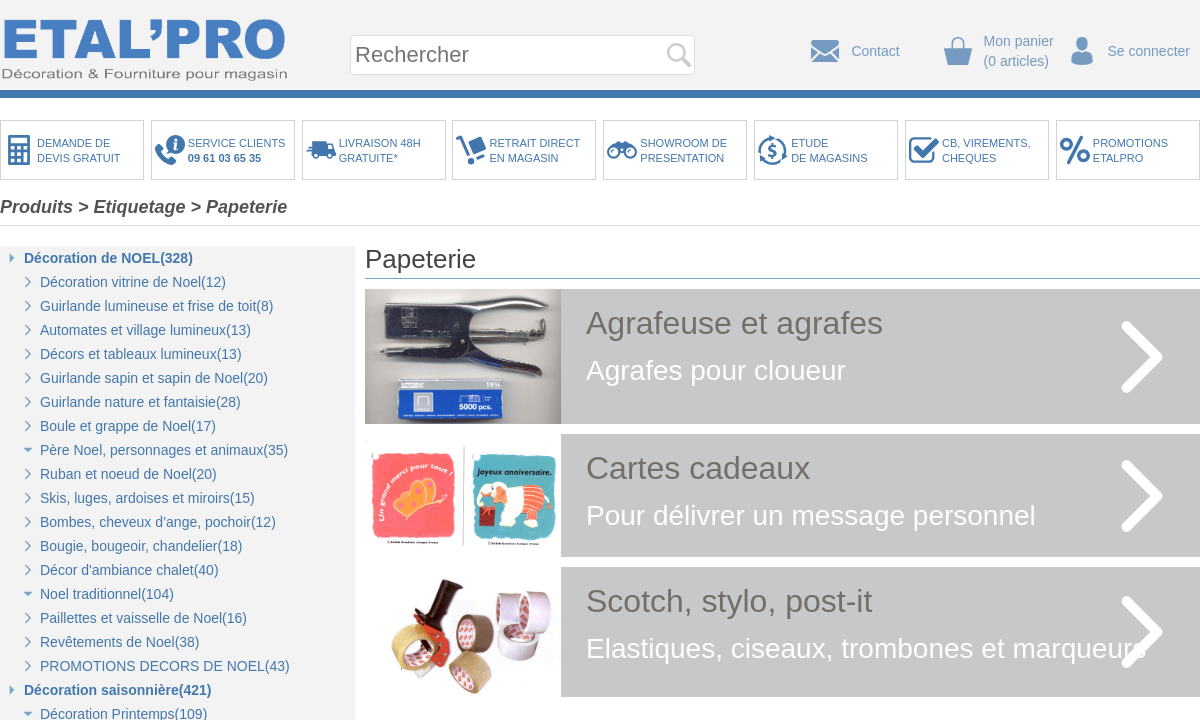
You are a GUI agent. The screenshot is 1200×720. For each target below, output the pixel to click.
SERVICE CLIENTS (240, 150)
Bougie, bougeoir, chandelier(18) (141, 546)
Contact (875, 51)
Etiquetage (140, 207)
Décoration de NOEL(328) (108, 258)
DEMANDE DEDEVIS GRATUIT (79, 150)
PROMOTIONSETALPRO (1130, 150)
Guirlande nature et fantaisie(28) (140, 402)
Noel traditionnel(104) (107, 594)
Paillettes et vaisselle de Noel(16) (143, 618)
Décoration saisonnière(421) (118, 690)
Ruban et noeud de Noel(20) (128, 474)
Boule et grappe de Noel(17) (128, 426)
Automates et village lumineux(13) (145, 330)
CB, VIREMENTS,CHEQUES (986, 150)
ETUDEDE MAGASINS (829, 150)
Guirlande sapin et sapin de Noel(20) (154, 378)
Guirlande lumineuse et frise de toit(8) (156, 306)
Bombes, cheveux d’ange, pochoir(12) (158, 522)
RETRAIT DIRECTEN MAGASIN (534, 150)
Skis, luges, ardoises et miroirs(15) (147, 498)
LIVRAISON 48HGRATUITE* (380, 150)
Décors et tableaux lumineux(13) (141, 354)
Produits (36, 207)
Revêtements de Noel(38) (120, 642)
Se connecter (1149, 51)
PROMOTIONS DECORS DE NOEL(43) (165, 666)
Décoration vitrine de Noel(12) (133, 282)
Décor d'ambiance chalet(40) (129, 570)
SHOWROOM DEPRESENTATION (683, 150)
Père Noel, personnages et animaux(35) (164, 450)
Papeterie (246, 207)
